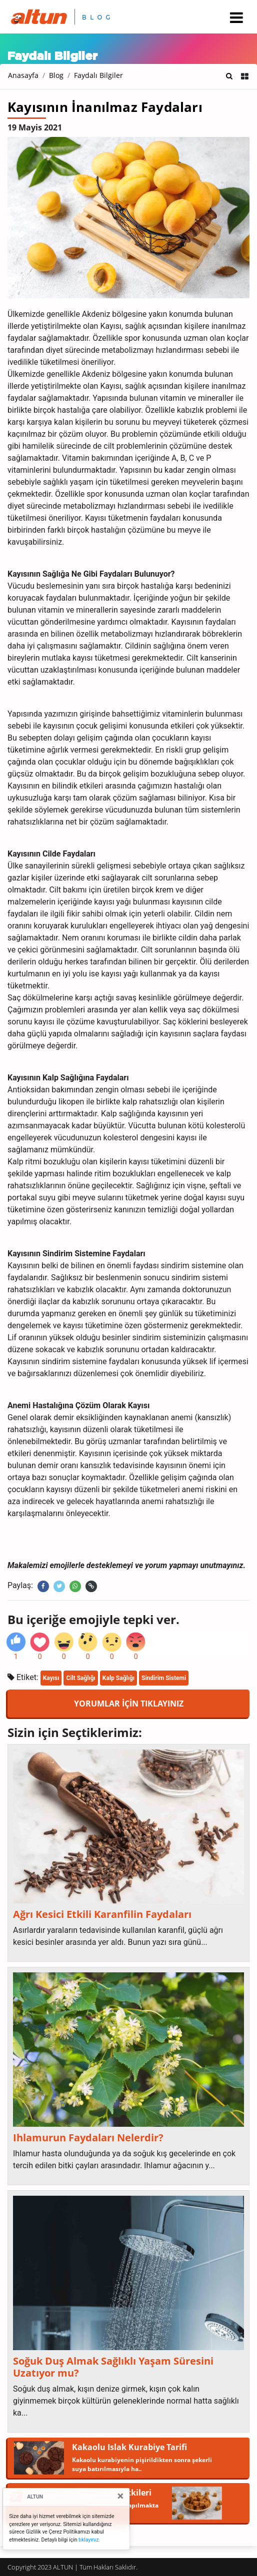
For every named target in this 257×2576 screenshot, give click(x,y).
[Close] (120, 2496)
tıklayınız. (89, 2540)
